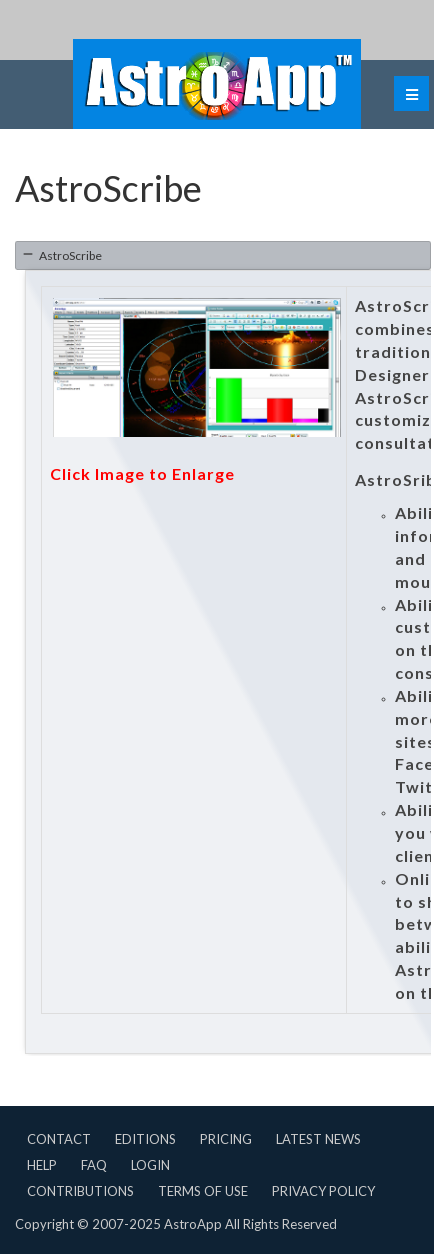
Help (42, 1165)
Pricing (226, 1139)
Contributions (80, 1191)
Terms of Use (203, 1191)
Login (150, 1165)
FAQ (94, 1165)
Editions (145, 1139)
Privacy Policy (323, 1191)
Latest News (318, 1139)
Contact (59, 1139)
